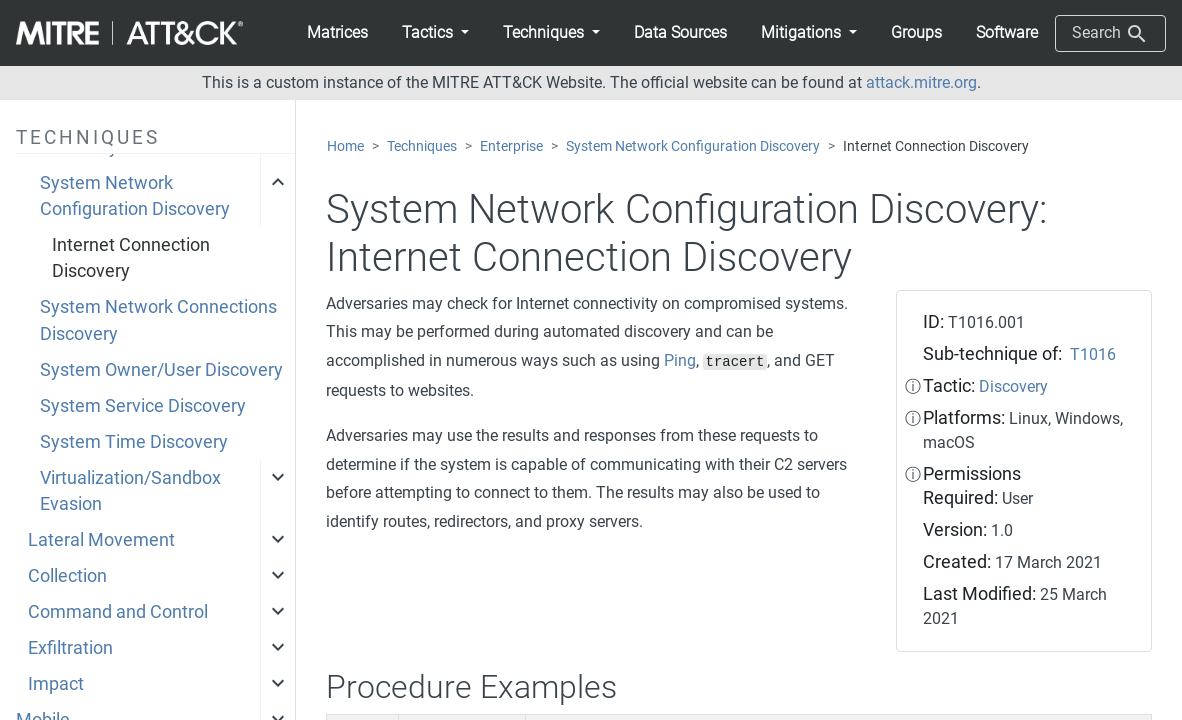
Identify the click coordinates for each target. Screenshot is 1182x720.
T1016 (1093, 354)
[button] (435, 33)
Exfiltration (70, 648)
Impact (56, 684)
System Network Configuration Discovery (135, 196)
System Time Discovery (134, 442)
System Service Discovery (143, 406)
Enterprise (511, 146)
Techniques (422, 146)
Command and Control (118, 612)
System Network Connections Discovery (158, 320)
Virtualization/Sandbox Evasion (130, 491)
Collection (67, 576)
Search (1110, 34)
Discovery (1013, 386)
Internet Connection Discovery (131, 258)
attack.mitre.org (921, 82)
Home (345, 146)
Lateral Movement (101, 540)
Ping (680, 360)
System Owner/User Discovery (161, 370)
